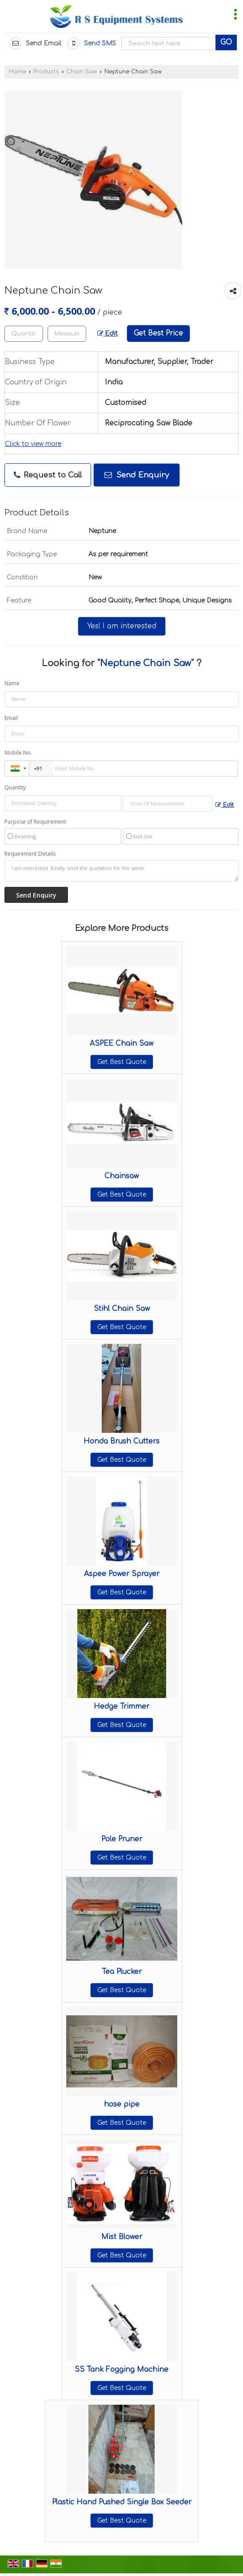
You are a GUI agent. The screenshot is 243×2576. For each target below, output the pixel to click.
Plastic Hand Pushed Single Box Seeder (121, 2502)
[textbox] (67, 334)
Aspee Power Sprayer (121, 1574)
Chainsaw (121, 1176)
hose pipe (121, 2104)
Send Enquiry (136, 475)
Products (46, 72)
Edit (107, 333)
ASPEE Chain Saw (121, 1043)
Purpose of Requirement (35, 822)
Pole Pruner (121, 1839)
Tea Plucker (122, 1972)
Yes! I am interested (121, 626)
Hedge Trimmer (121, 1707)
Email (11, 718)
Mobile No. (18, 752)
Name (12, 683)
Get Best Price (158, 333)
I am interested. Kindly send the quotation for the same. (121, 871)
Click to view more (33, 444)
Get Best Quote (121, 1062)
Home (17, 72)
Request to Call (48, 475)
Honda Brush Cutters (121, 1441)
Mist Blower (121, 2237)
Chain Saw (81, 72)
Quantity (15, 787)
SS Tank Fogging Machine (121, 2370)
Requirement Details (30, 854)
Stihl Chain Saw (122, 1309)
